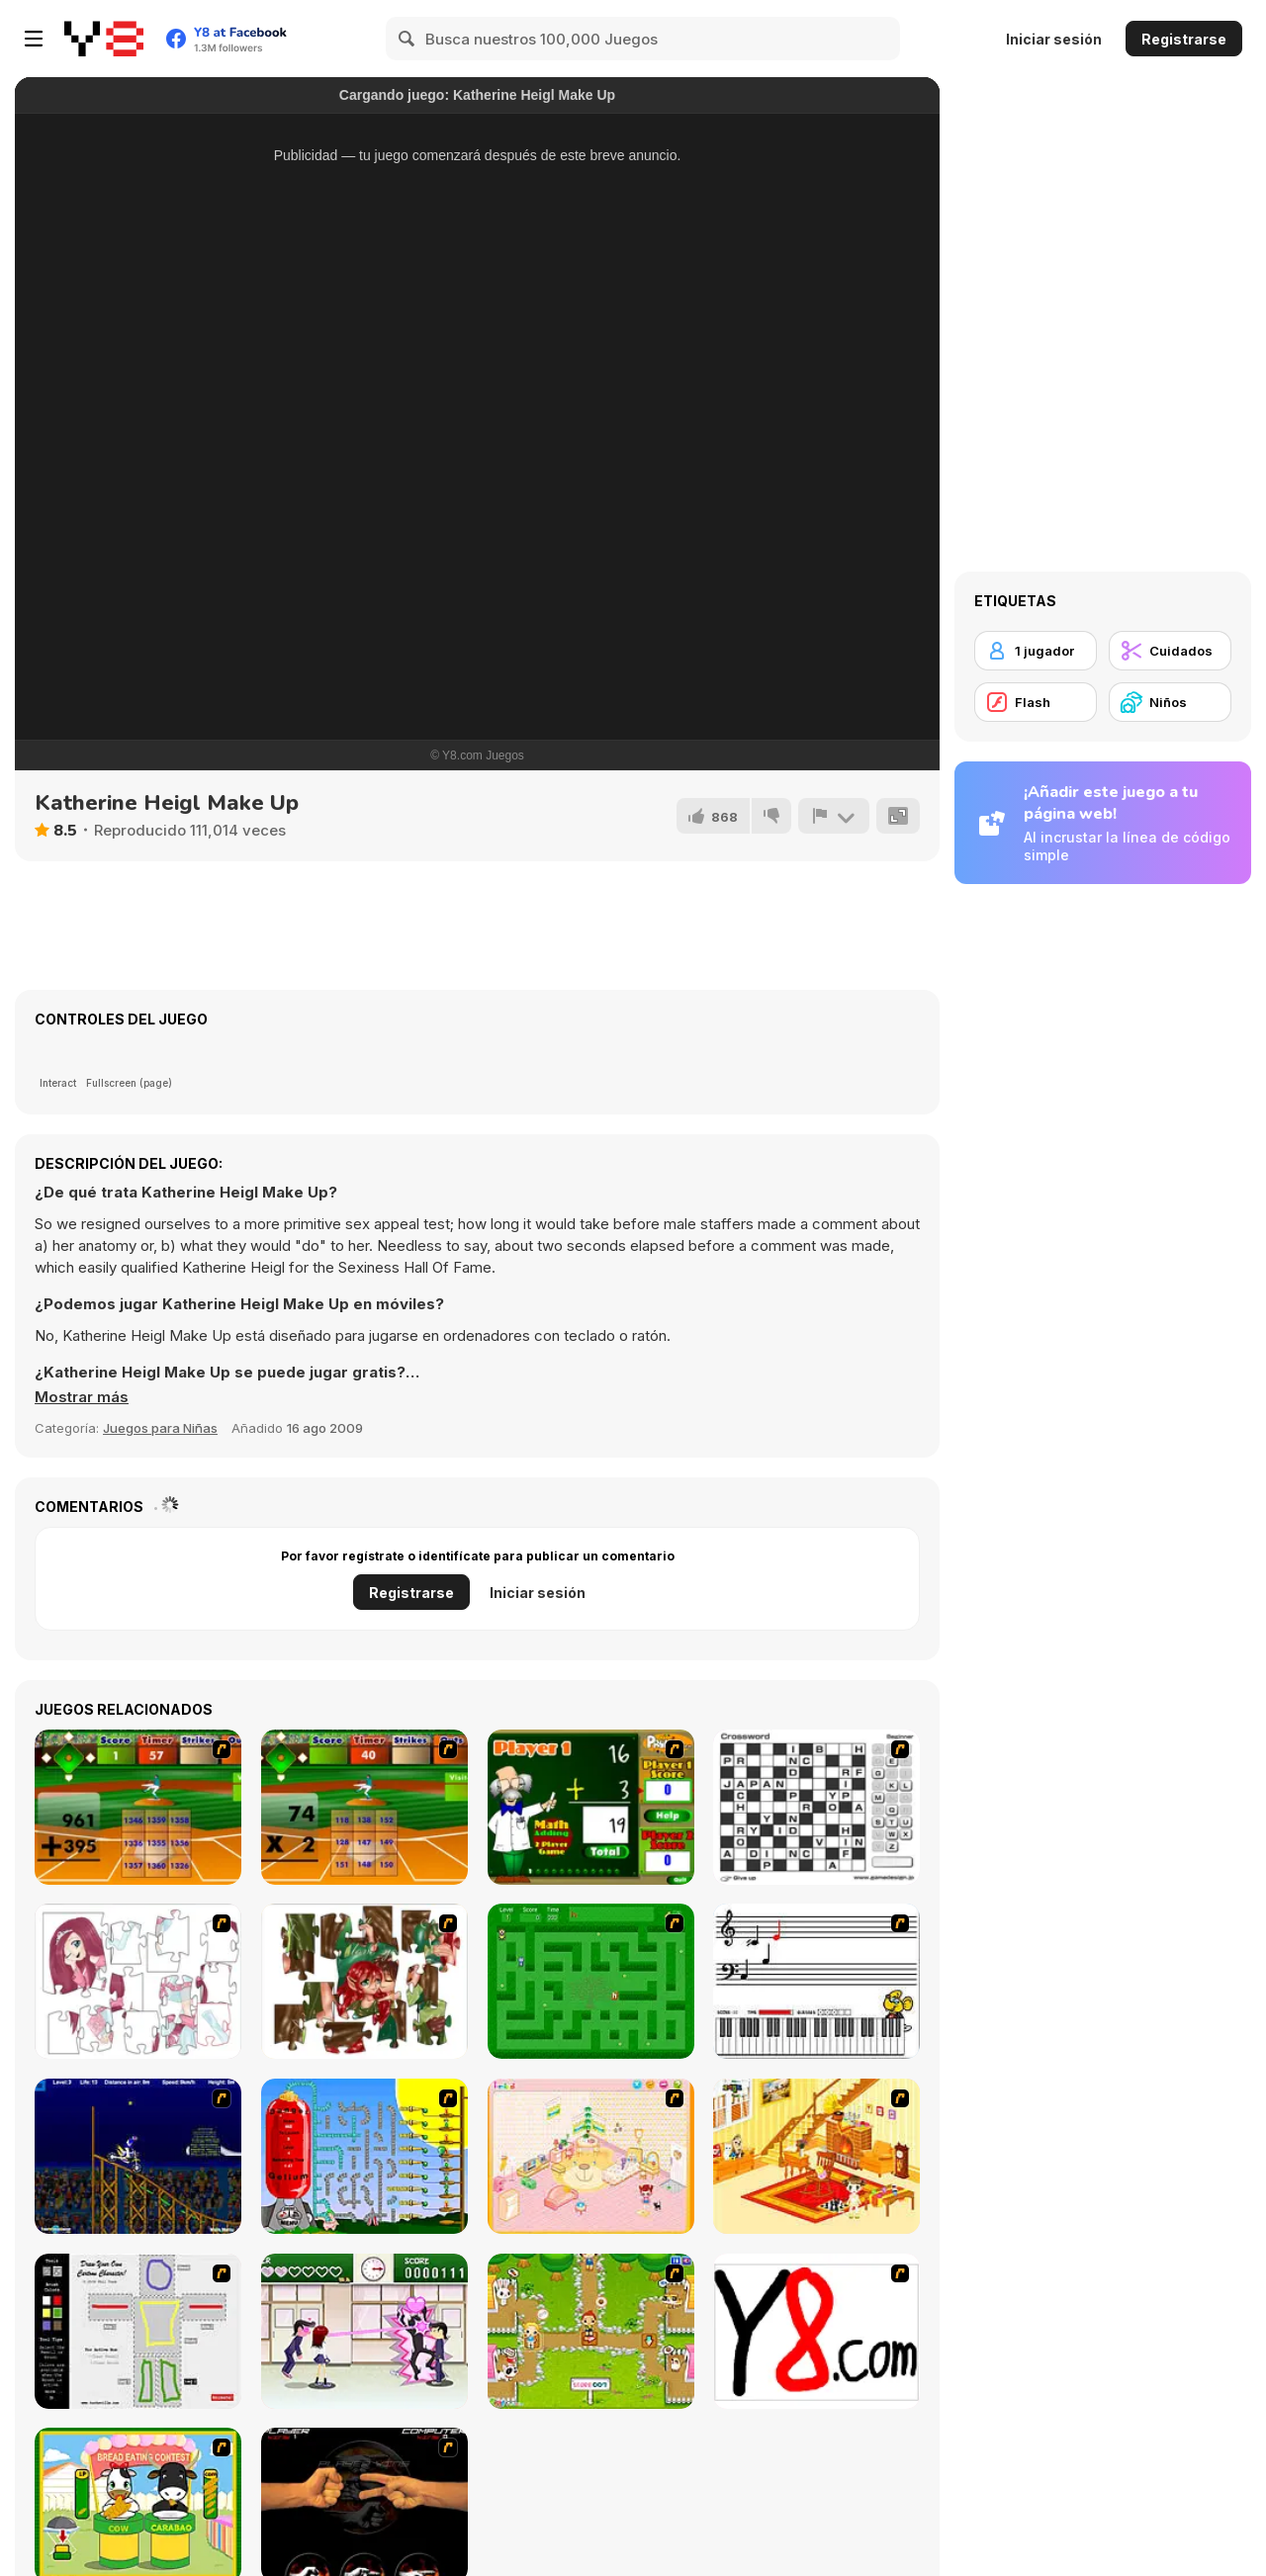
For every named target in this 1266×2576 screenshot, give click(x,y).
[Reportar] (833, 816)
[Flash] (1035, 702)
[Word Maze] (591, 1981)
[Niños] (1170, 702)
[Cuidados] (1170, 650)
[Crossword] (816, 1807)
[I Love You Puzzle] (364, 1981)
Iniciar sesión (1054, 39)
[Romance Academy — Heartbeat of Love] (364, 2331)
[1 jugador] (1035, 650)
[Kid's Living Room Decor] (816, 2156)
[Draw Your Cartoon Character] (138, 2331)
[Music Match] (816, 1981)
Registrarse (1183, 39)
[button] (82, 1397)
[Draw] (816, 2331)
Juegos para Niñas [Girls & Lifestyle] (160, 1428)
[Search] (407, 38)
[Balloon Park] (364, 2156)
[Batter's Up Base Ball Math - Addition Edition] (138, 1807)
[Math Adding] (591, 1807)
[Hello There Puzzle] (138, 1981)
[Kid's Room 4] (591, 2156)
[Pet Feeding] (591, 2331)
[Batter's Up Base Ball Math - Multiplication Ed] (364, 1807)
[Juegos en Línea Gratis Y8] (103, 38)
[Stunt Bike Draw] (138, 2156)
